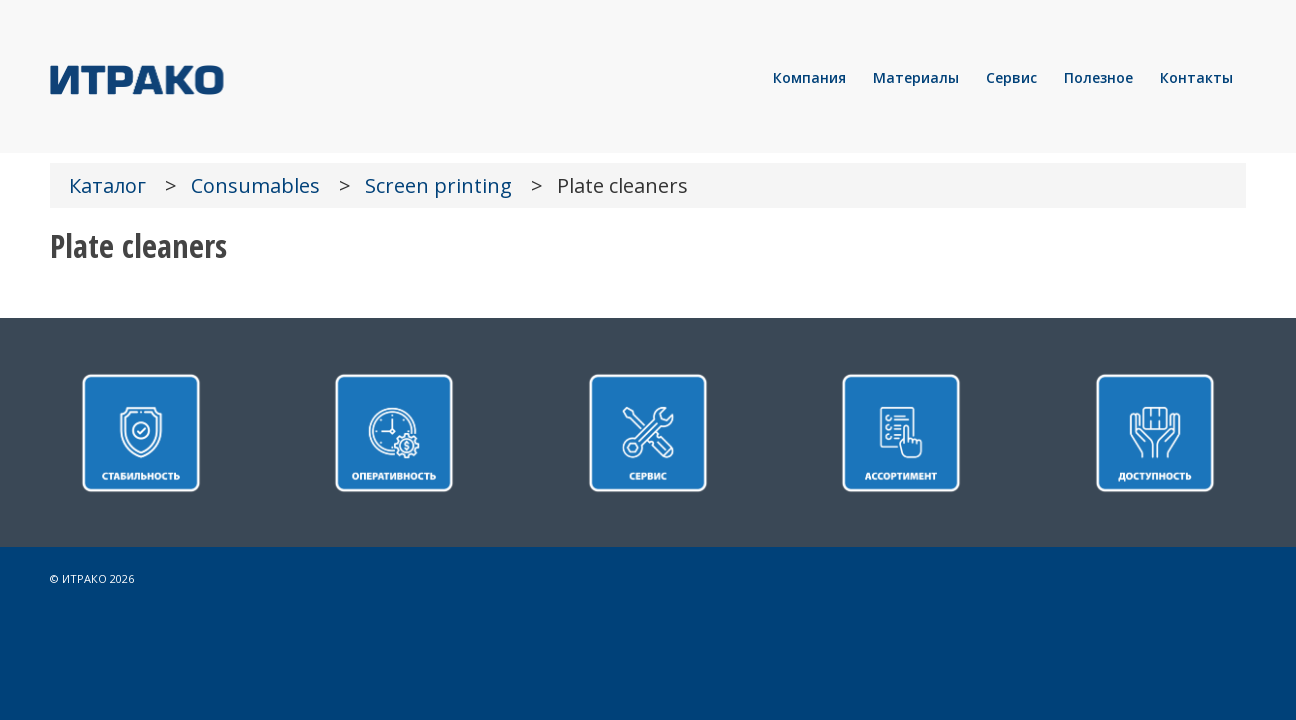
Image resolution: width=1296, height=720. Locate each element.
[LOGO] (205, 78)
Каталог (107, 185)
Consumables (255, 185)
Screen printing (438, 185)
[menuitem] (809, 78)
